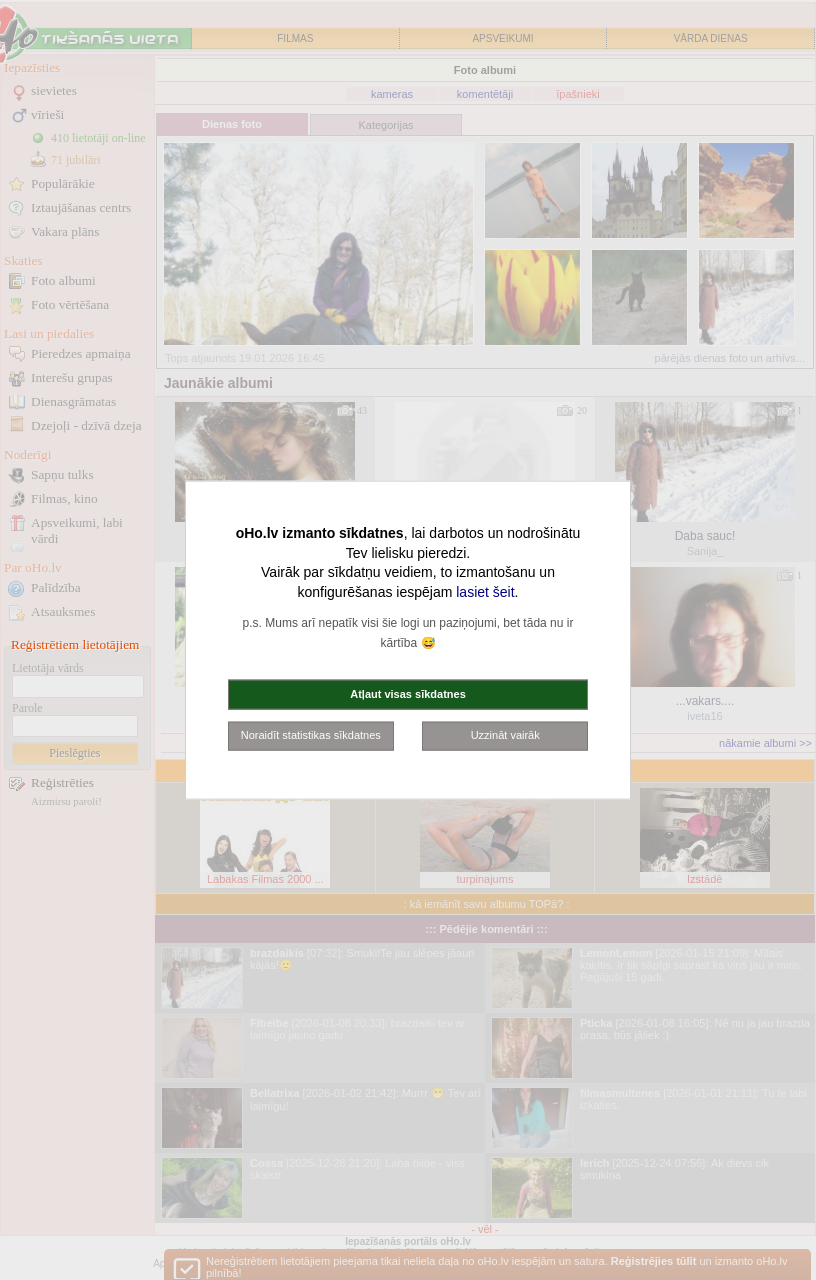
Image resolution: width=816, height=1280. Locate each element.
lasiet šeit (485, 591)
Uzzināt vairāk (505, 735)
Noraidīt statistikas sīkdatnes (311, 735)
